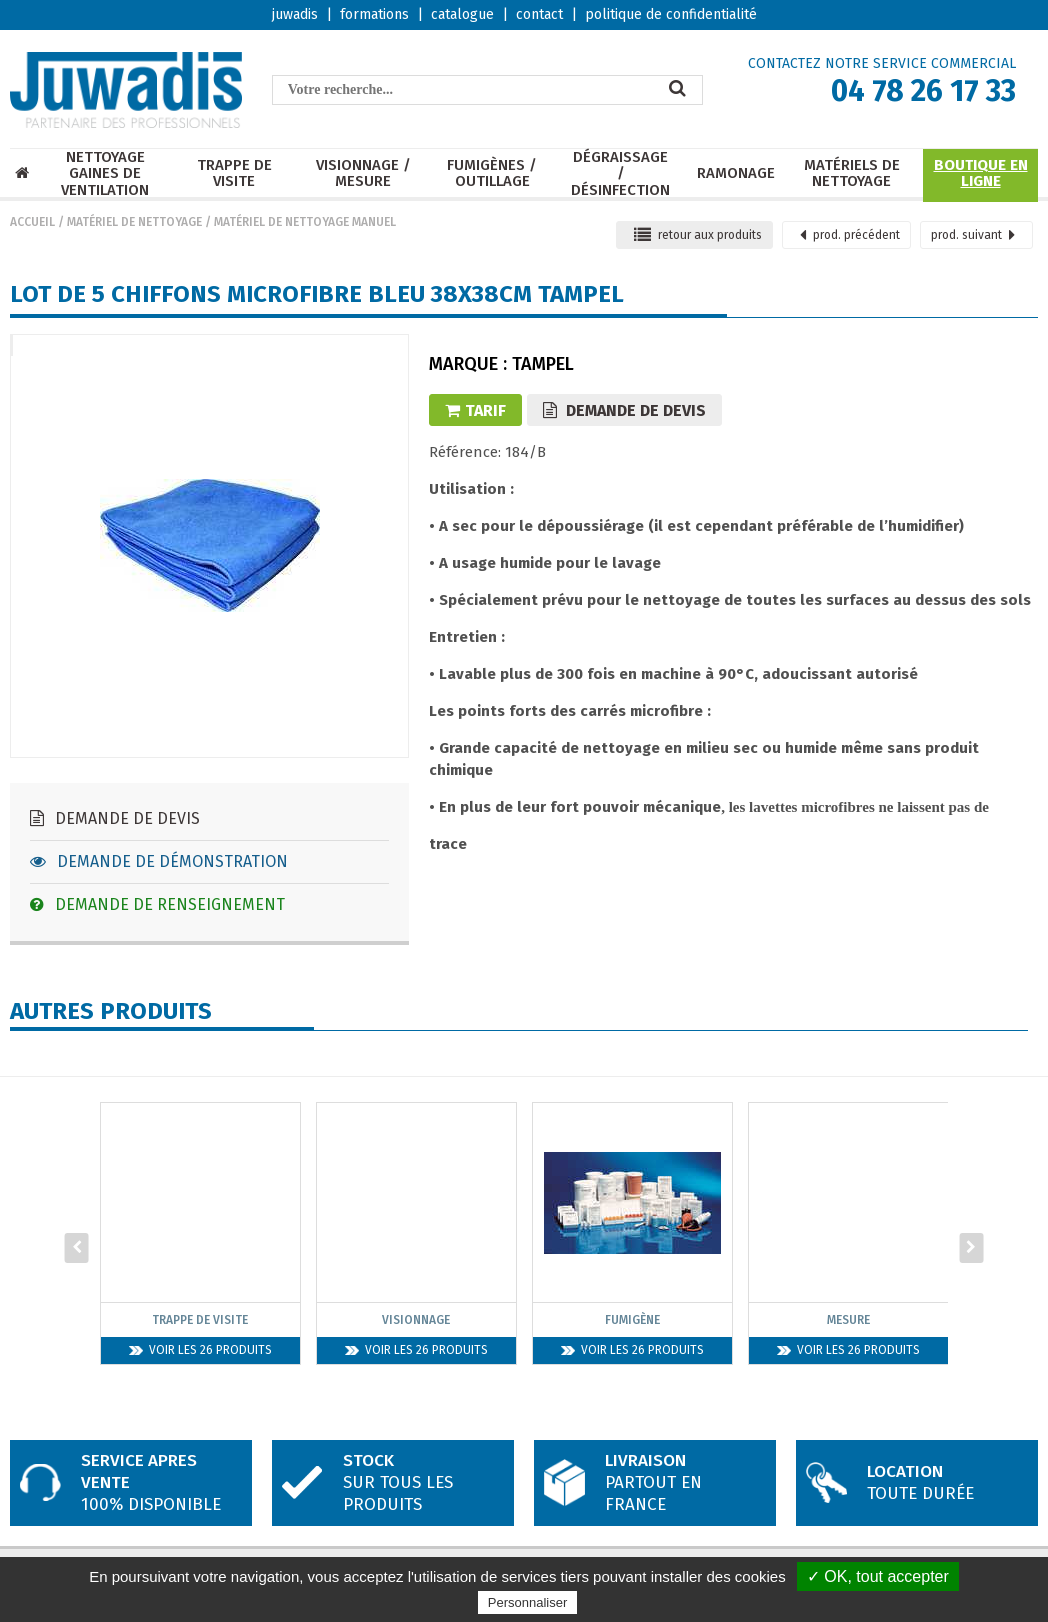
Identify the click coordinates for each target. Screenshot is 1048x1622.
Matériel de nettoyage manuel (305, 222)
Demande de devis (115, 818)
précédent (850, 235)
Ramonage (736, 173)
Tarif (475, 410)
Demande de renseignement (157, 904)
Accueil (32, 222)
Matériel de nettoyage (134, 222)
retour (698, 235)
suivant (973, 235)
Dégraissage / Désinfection (620, 174)
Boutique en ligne (981, 173)
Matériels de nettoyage (852, 173)
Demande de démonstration (159, 861)
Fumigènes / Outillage (492, 173)
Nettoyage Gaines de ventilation (105, 174)
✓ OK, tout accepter (878, 1576)
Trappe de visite (234, 173)
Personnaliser (528, 1602)
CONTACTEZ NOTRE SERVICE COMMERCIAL (882, 63)
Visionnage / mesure (363, 173)
